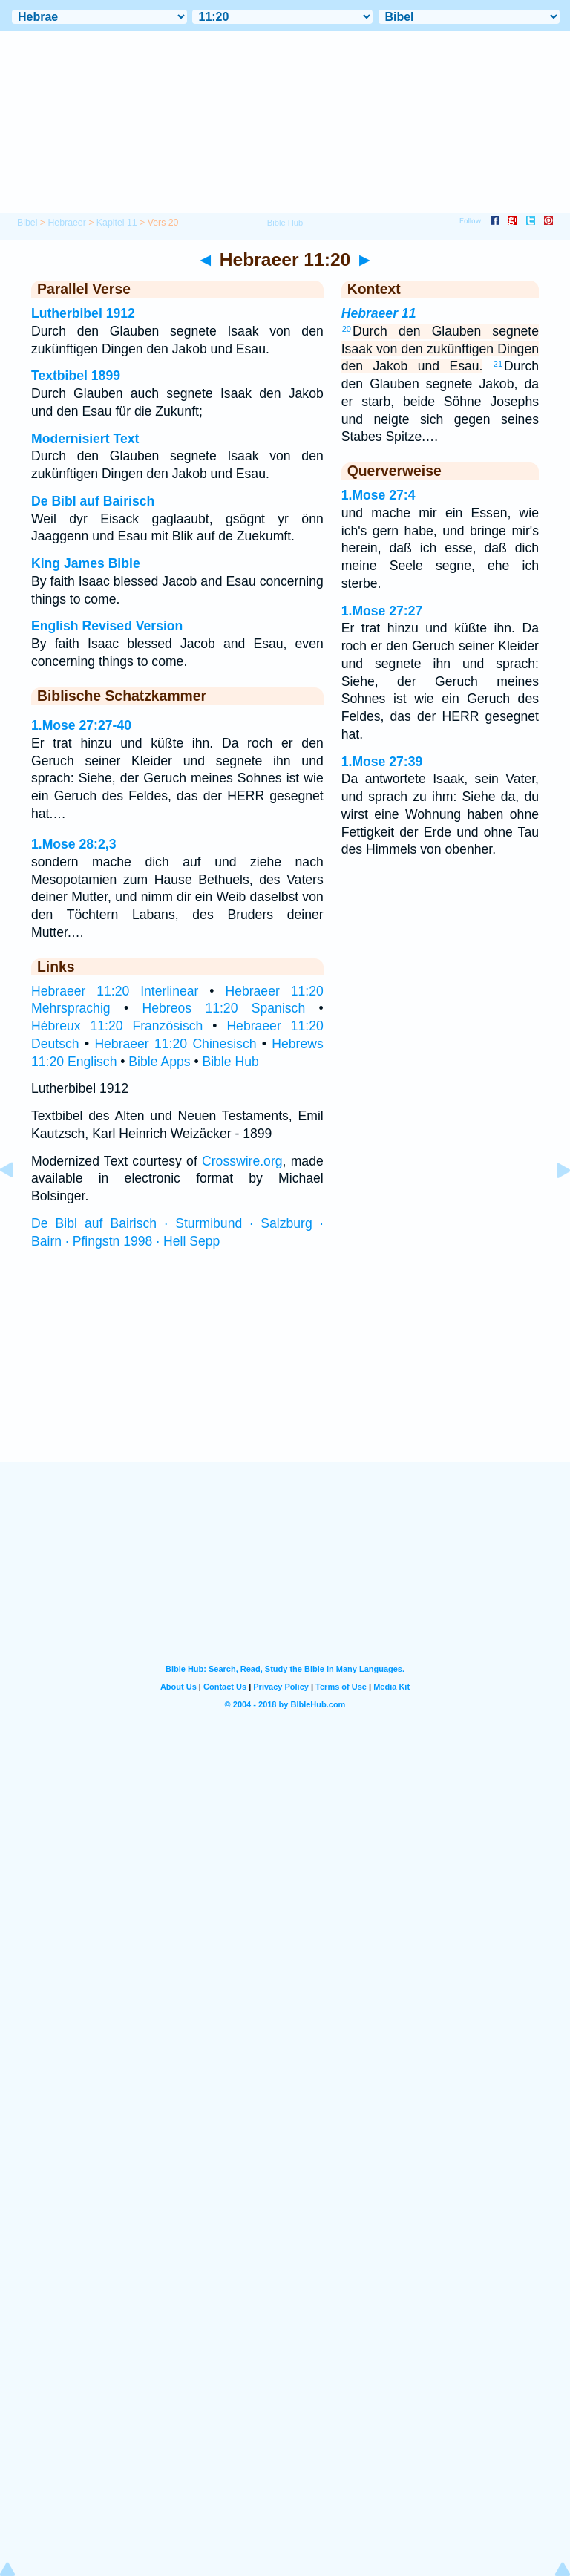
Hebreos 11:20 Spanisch (224, 1008)
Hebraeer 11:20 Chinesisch (175, 1043)
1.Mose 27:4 (378, 495)
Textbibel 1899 (75, 375)
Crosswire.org (242, 1161)
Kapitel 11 (116, 223)
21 (498, 363)
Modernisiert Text (85, 438)
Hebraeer (66, 223)
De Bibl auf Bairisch (92, 501)
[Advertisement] (285, 1370)
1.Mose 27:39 (382, 761)
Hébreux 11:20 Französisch (117, 1026)
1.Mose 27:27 (382, 611)
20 (346, 328)
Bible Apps (159, 1061)
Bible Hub (230, 1061)
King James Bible (85, 563)
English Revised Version (107, 625)
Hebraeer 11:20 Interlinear (114, 991)
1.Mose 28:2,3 (73, 844)
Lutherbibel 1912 (83, 313)
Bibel (27, 223)
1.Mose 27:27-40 (81, 725)
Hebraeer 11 (378, 313)
